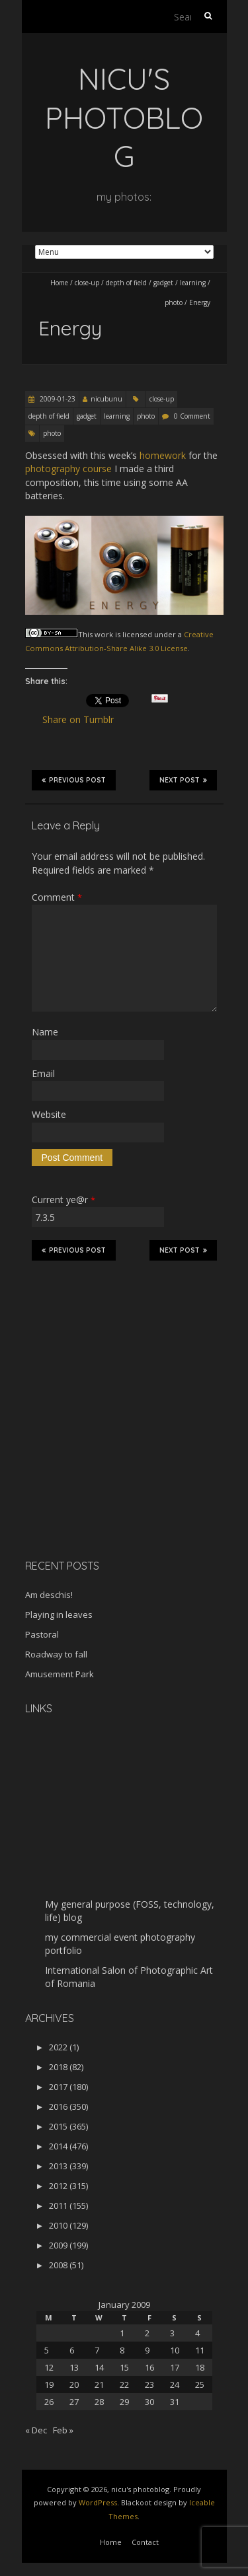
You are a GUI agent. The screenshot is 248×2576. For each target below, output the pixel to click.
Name (45, 1032)
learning (193, 282)
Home (59, 282)
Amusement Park (59, 1674)
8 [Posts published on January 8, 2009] (122, 2350)
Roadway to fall (56, 1654)
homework (163, 455)
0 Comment (192, 416)
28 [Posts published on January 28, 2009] (99, 2402)
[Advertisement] (107, 1455)
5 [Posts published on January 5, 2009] (46, 2350)
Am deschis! (49, 1595)
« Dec (36, 2430)
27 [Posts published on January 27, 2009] (74, 2402)
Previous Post (74, 779)
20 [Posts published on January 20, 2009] (74, 2384)
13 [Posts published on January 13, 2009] (74, 2367)
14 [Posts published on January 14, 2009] (99, 2367)
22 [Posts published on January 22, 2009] (124, 2384)
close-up (87, 282)
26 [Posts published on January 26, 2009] (49, 2402)
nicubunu (106, 398)
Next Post (183, 779)
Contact (145, 2542)
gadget (163, 282)
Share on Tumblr (83, 720)
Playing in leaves (59, 1614)
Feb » (63, 2430)
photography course (68, 468)
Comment (57, 897)
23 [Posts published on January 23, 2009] (149, 2384)
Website (49, 1114)
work (104, 634)
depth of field (126, 282)
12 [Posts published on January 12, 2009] (49, 2367)
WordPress (98, 2502)
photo (174, 302)
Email (43, 1073)
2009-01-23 (56, 398)
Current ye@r (63, 1199)
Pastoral (42, 1634)
